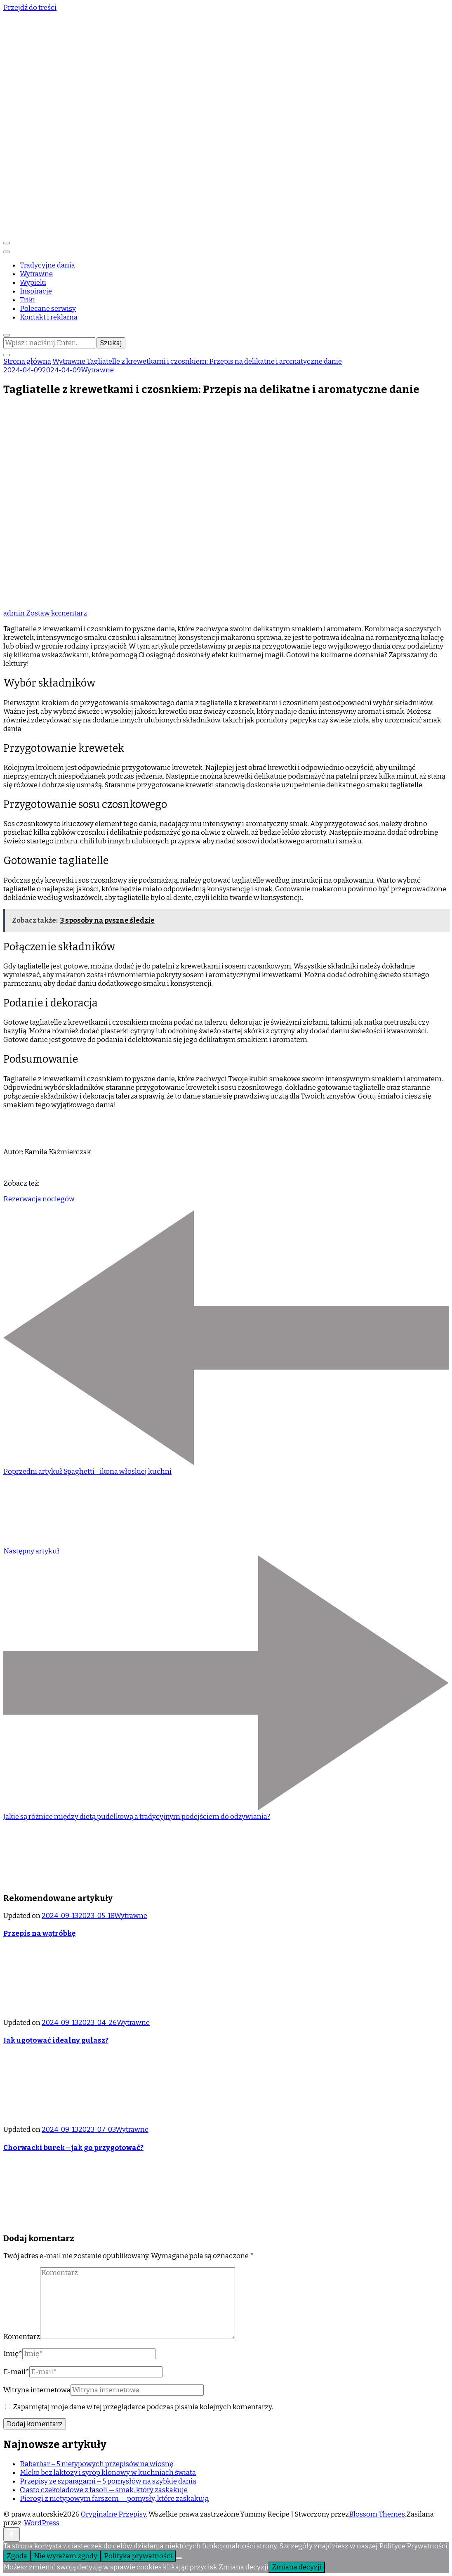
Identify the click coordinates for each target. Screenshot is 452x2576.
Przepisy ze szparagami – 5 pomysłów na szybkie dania (108, 2481)
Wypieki (33, 282)
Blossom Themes (377, 2514)
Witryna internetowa (37, 2390)
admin (14, 613)
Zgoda (17, 2556)
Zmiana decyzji (297, 2567)
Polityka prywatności (138, 2556)
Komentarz (21, 2336)
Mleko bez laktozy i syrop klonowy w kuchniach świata (108, 2472)
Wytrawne (36, 274)
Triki (27, 300)
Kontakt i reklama (49, 317)
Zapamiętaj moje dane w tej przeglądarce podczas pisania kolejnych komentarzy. (143, 2407)
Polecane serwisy (48, 308)
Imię (12, 2353)
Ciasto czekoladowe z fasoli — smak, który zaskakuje (104, 2490)
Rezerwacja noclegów (39, 1199)
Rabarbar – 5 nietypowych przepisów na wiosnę (96, 2464)
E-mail (16, 2372)
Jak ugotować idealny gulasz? (55, 2040)
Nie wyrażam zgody (65, 2556)
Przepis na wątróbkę (39, 1933)
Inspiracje (36, 291)
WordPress (41, 2523)
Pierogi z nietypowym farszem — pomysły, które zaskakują (114, 2498)
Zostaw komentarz (56, 613)
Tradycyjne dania (47, 265)
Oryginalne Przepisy (113, 2514)
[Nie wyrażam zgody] (179, 2558)
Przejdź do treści (29, 7)
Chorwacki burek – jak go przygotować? (73, 2147)
